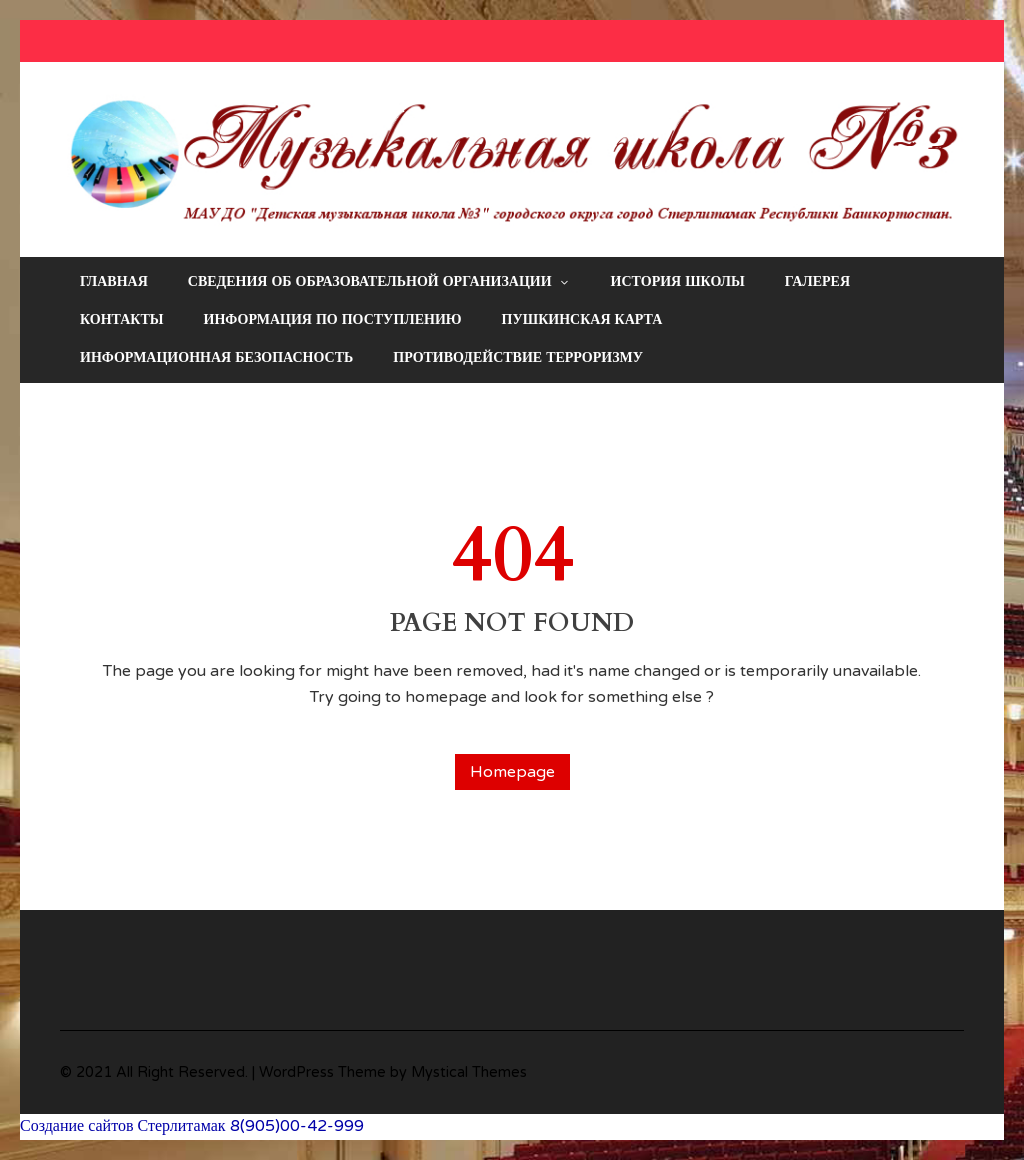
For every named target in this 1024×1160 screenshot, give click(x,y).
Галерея (817, 281)
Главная (114, 281)
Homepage (512, 772)
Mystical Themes (469, 1072)
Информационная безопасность (216, 357)
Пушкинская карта (582, 319)
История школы (678, 281)
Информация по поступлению (333, 319)
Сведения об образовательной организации (379, 282)
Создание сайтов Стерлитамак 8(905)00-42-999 (192, 1126)
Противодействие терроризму (518, 357)
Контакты (122, 319)
